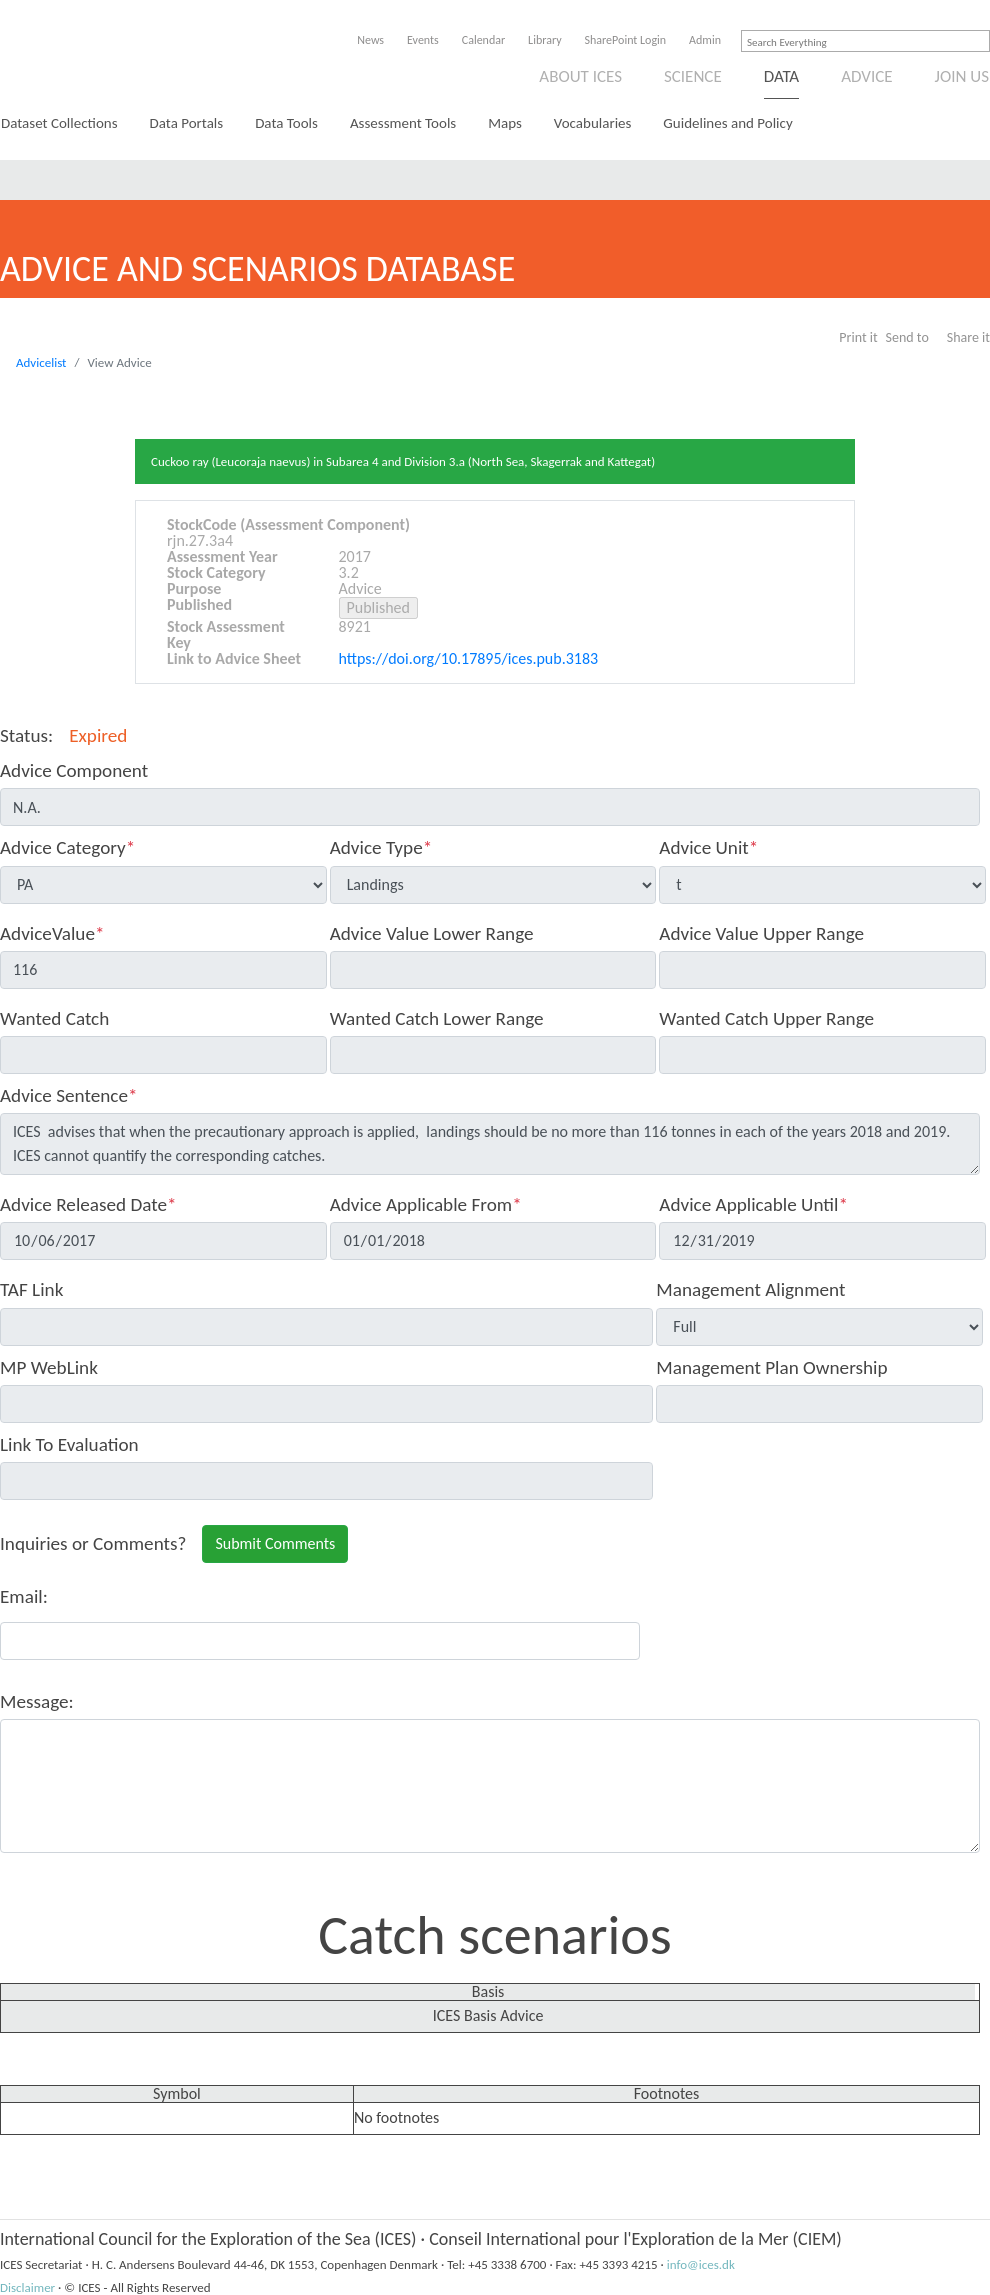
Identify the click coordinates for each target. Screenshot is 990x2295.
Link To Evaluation (69, 1444)
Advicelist (41, 362)
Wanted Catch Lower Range (437, 1018)
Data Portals (187, 123)
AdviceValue (52, 933)
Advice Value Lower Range (432, 933)
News (370, 40)
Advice (866, 76)
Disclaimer (27, 2287)
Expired (98, 735)
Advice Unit (708, 847)
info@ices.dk (701, 2264)
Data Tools (286, 123)
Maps (505, 123)
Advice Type (381, 847)
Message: (37, 1701)
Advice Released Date (88, 1204)
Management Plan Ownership (771, 1367)
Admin (705, 40)
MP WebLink (49, 1367)
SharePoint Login (626, 40)
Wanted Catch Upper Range (766, 1018)
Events (423, 40)
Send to (907, 337)
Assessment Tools (403, 123)
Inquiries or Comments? (93, 1543)
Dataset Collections (59, 123)
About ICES (580, 76)
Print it (858, 337)
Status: (26, 735)
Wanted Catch (54, 1018)
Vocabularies (593, 123)
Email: (24, 1596)
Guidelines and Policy (727, 123)
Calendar (483, 40)
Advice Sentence (69, 1095)
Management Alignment (750, 1289)
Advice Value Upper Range (761, 933)
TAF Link (31, 1289)
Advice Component (74, 770)
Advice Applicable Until (753, 1204)
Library (544, 40)
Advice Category (67, 847)
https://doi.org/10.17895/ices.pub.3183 (469, 658)
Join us (962, 76)
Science (693, 76)
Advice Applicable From (426, 1204)
